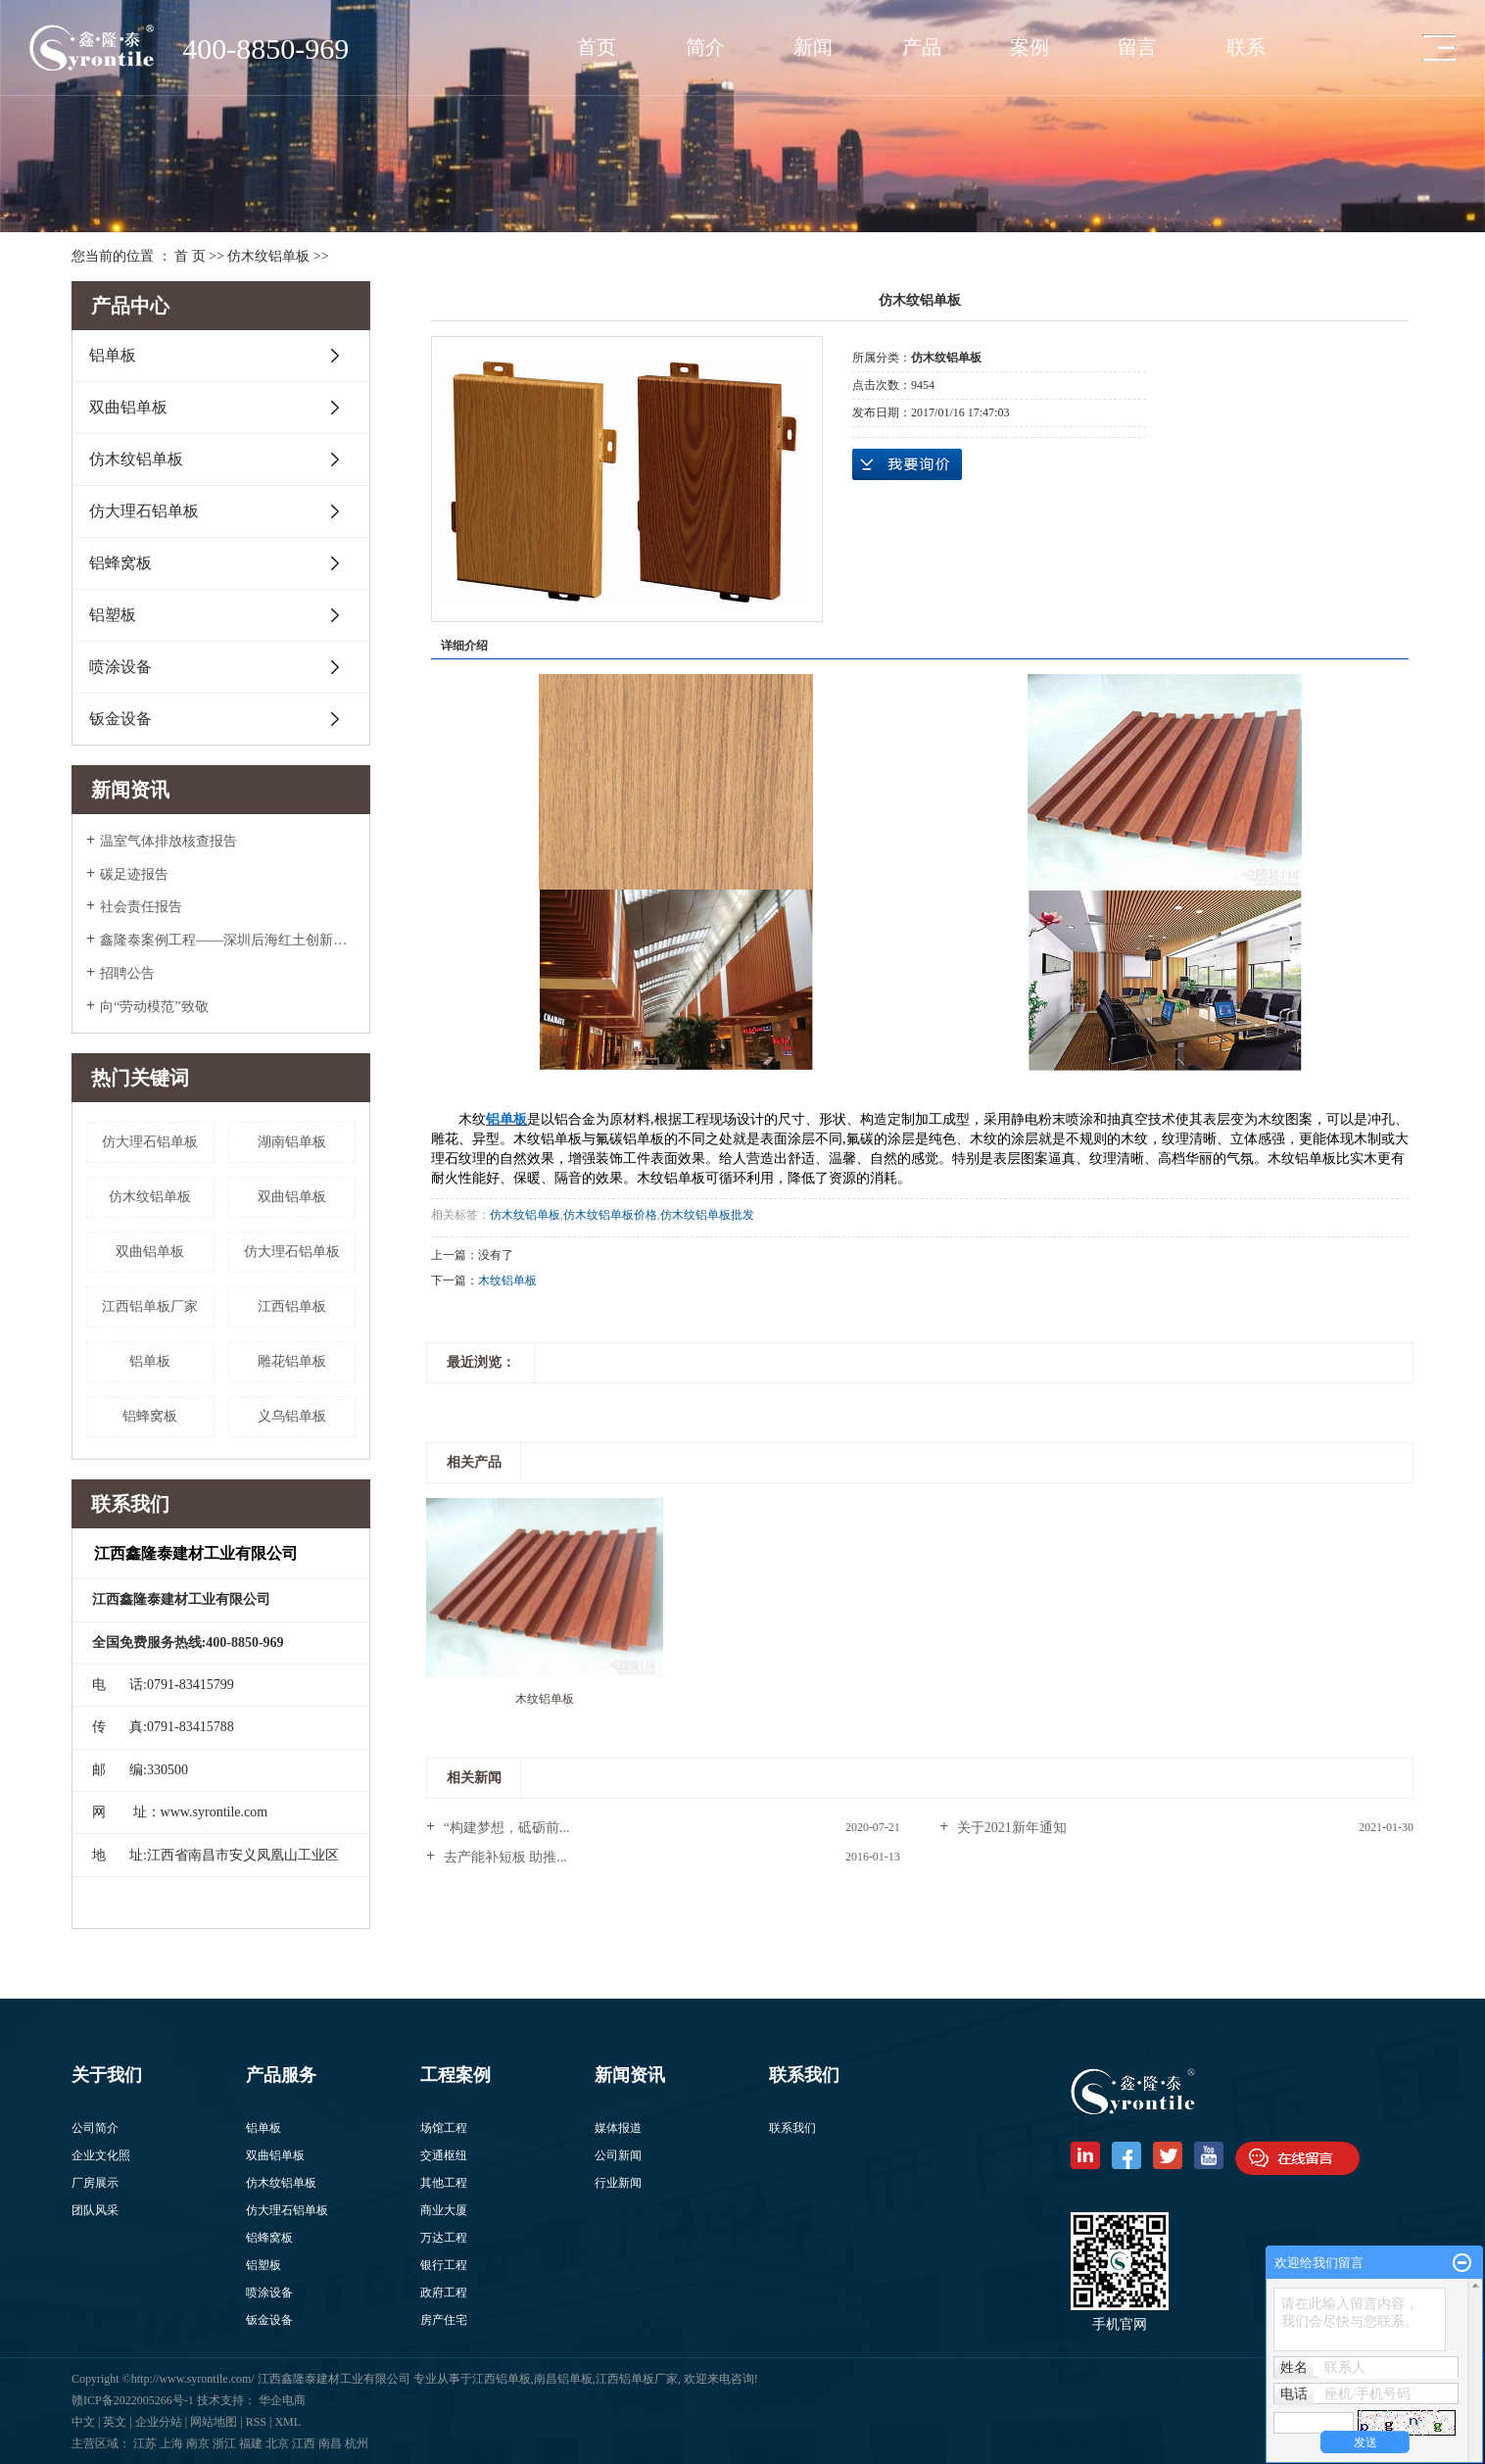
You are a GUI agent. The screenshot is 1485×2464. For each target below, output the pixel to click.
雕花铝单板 (292, 1361)
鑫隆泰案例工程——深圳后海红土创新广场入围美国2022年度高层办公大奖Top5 (228, 940)
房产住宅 (443, 2320)
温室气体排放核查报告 (168, 841)
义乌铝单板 (292, 1416)
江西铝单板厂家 (150, 1306)
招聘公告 (127, 973)
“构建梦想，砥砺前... (504, 1827)
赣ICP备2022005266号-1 (134, 2400)
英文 (114, 2422)
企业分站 (158, 2422)
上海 (171, 2443)
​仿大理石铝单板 (150, 1142)
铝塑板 (112, 614)
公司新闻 (618, 2155)
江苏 (145, 2443)
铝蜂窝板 (120, 563)
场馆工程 (443, 2128)
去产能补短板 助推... (503, 1857)
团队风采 (95, 2210)
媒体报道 (618, 2128)
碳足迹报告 (134, 874)
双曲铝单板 (128, 407)
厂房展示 (95, 2183)
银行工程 (443, 2265)
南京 (198, 2443)
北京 (277, 2443)
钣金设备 (120, 718)
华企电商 (282, 2400)
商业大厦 (443, 2210)
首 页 (190, 256)
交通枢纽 (443, 2155)
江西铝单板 (292, 1306)
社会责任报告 (141, 906)
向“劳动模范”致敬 (154, 1006)
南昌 (330, 2443)
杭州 (356, 2443)
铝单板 (112, 355)
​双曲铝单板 (150, 1251)
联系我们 (792, 2128)
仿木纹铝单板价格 (610, 1215)
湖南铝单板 (292, 1142)
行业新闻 (618, 2183)
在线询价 (907, 464)
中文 (83, 2422)
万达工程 (443, 2238)
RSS (256, 2422)
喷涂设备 (120, 666)
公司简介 (95, 2128)
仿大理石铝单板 (144, 511)
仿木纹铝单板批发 (707, 1215)
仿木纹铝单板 (268, 256)
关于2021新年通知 (1010, 1827)
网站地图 (213, 2422)
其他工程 (443, 2183)
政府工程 (443, 2292)
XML (287, 2422)
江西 (303, 2443)
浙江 (224, 2443)
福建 (251, 2443)
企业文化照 (101, 2155)
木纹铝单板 (507, 1280)
